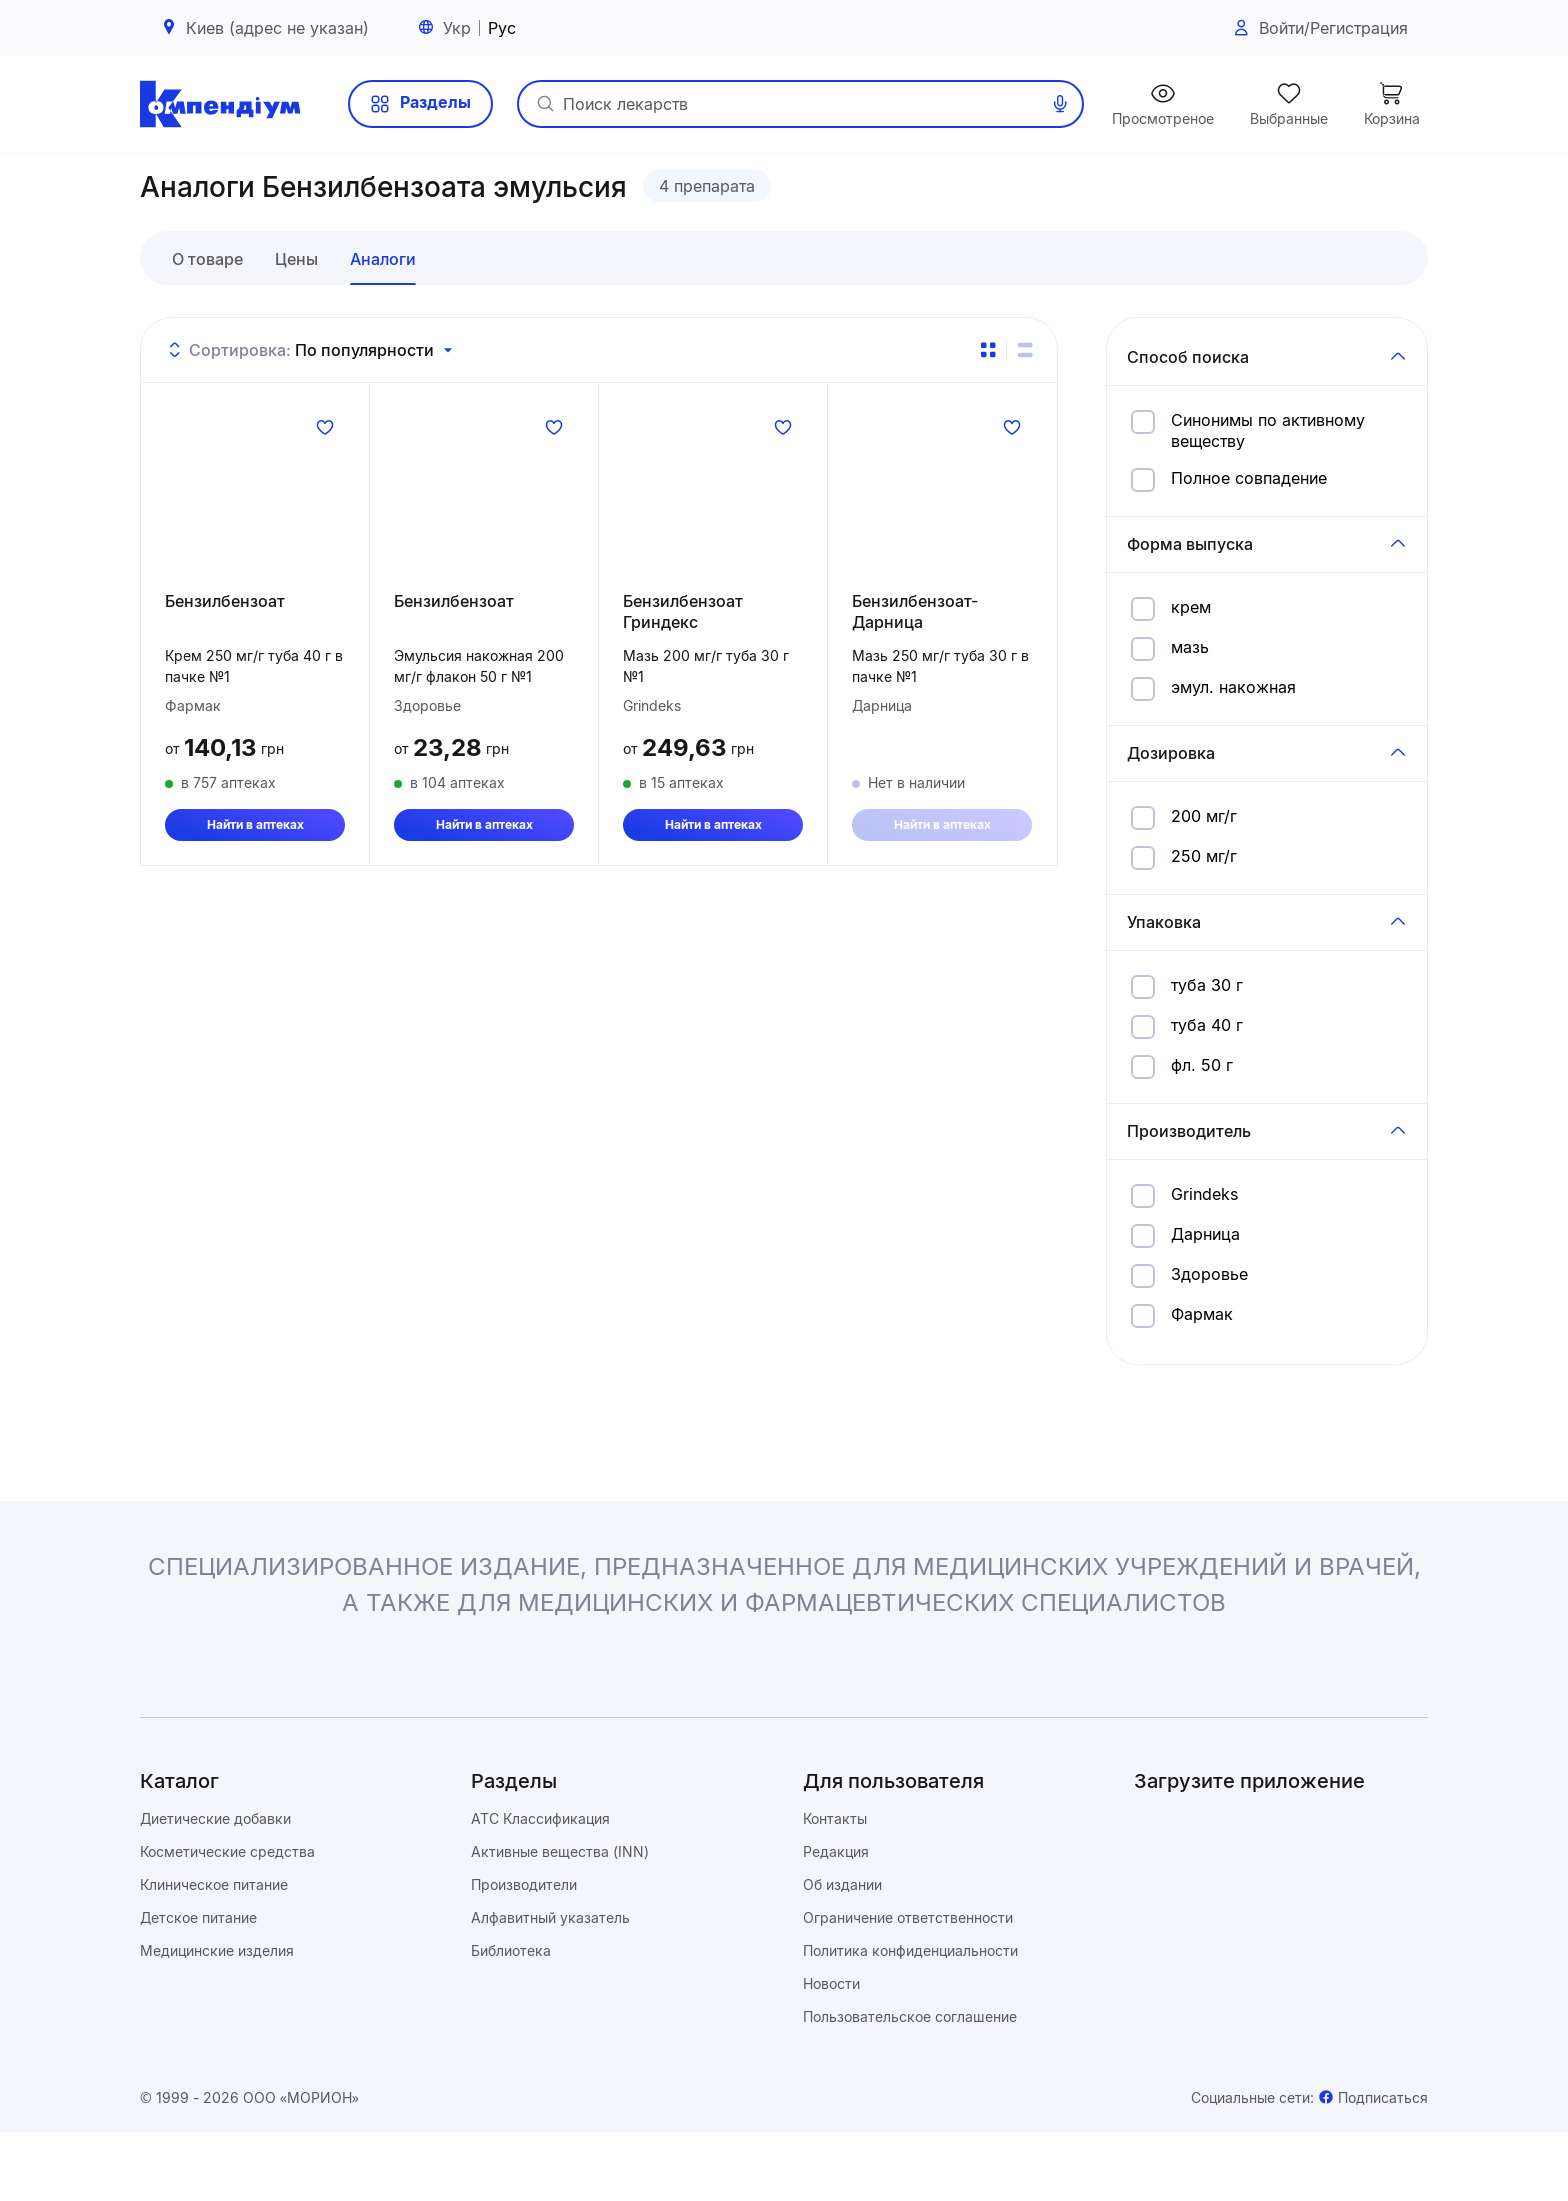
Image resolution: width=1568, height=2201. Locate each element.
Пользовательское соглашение (910, 2085)
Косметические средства (227, 1920)
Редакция (836, 1920)
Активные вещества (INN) (560, 1920)
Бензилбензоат (225, 678)
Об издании (842, 1953)
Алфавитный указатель (550, 1986)
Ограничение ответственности (908, 1986)
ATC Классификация (540, 1887)
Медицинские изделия (217, 2019)
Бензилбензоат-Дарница (915, 688)
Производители (524, 1953)
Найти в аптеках (255, 904)
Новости (831, 2052)
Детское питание (198, 1986)
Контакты (835, 1887)
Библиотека (511, 2019)
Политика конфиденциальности (910, 2019)
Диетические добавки (215, 1887)
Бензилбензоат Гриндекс (683, 688)
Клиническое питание (214, 1953)
